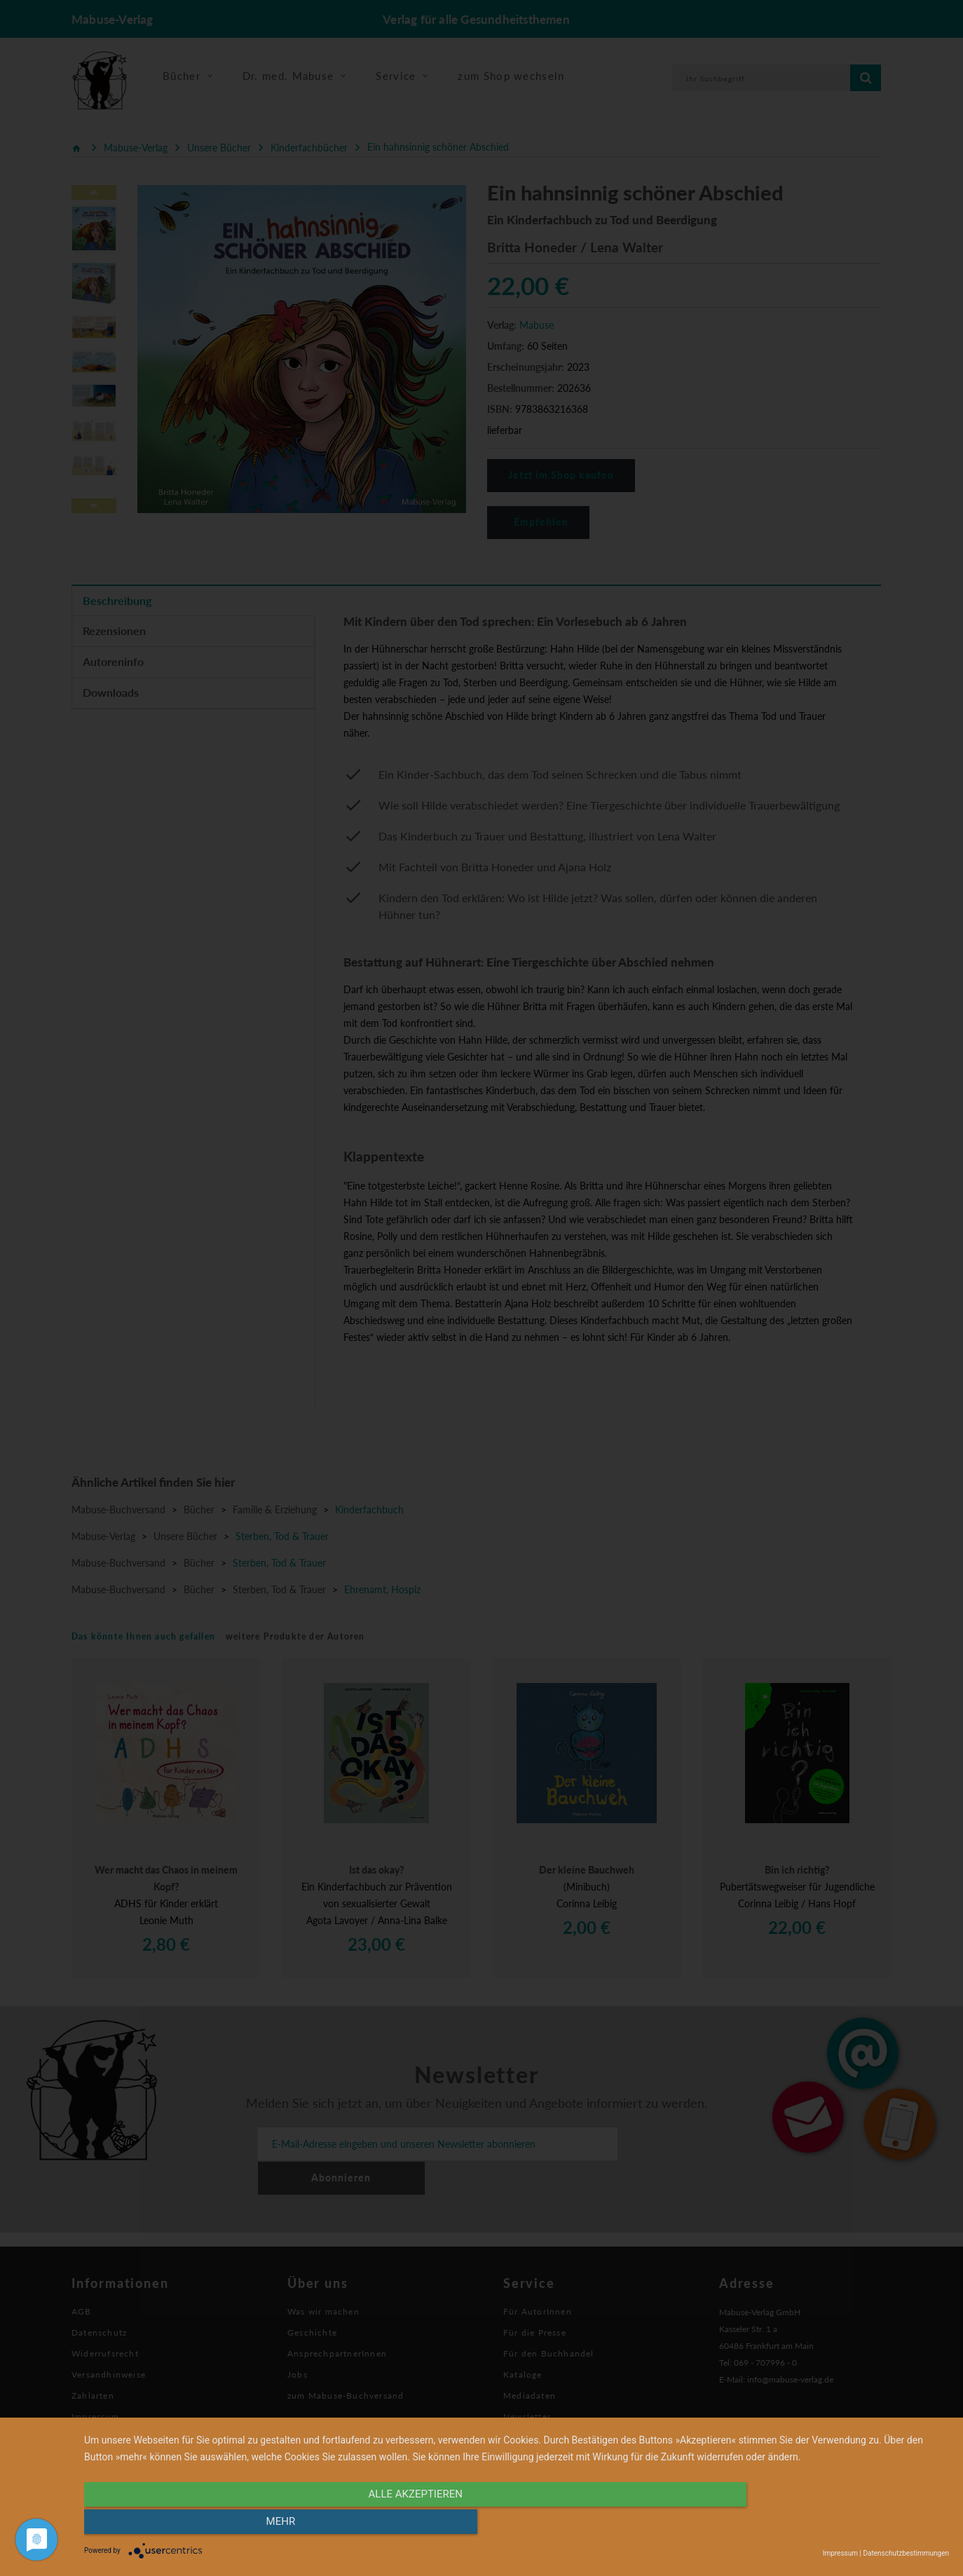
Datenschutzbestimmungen (906, 2553)
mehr (819, 2525)
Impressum (840, 2553)
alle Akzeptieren (387, 2525)
